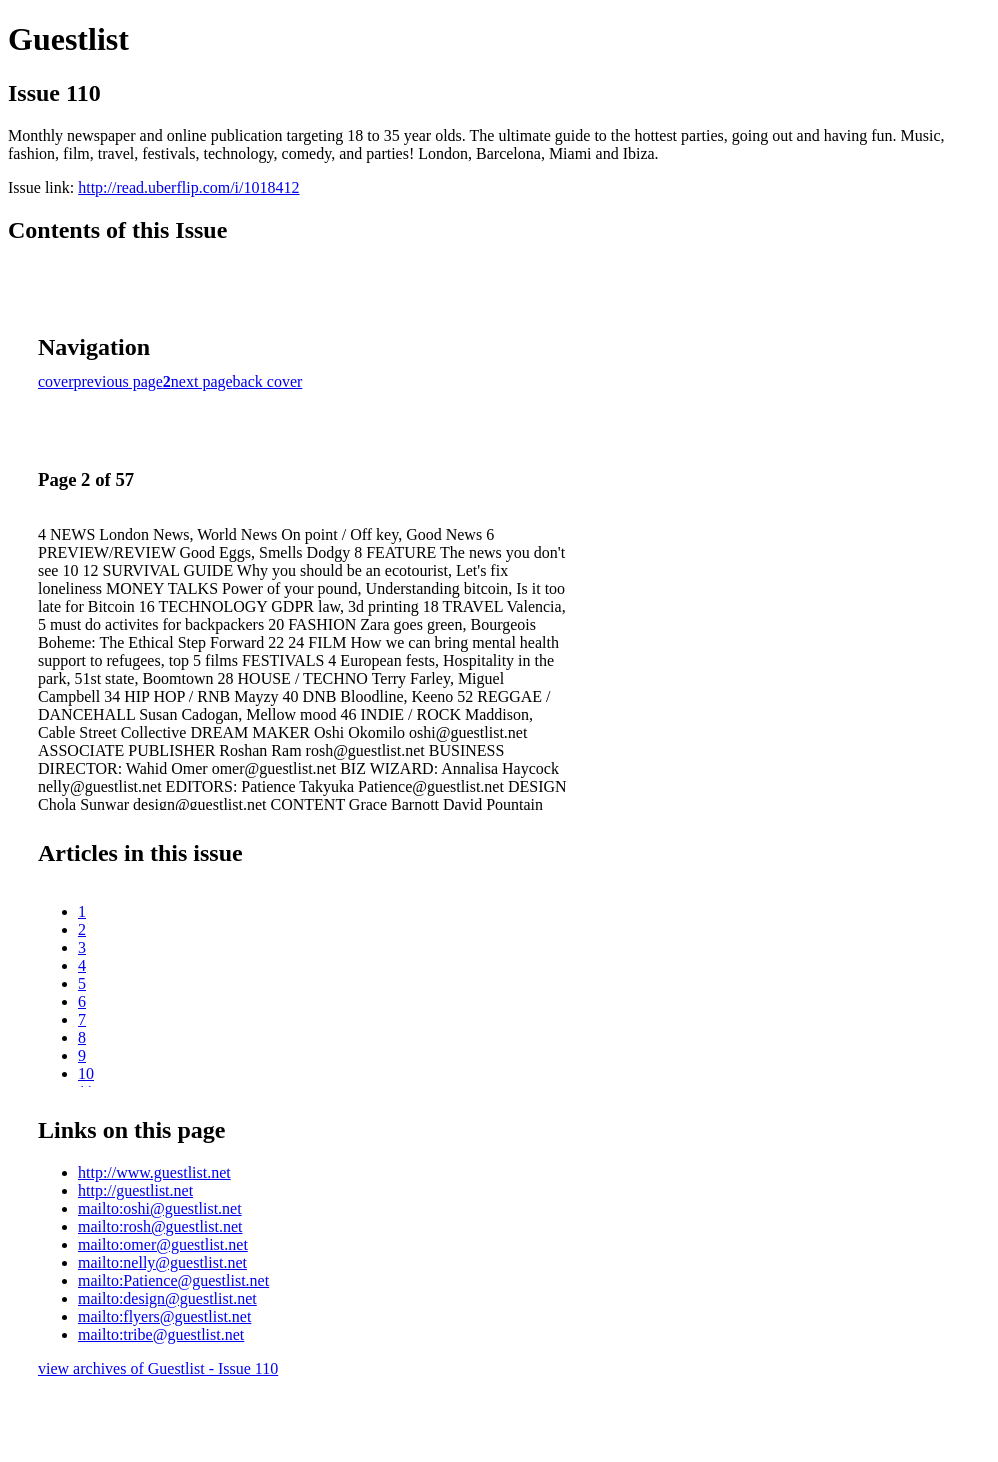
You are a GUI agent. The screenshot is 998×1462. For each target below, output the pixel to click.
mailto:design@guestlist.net (167, 1298)
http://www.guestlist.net (154, 1172)
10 (86, 1073)
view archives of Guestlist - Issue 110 (158, 1368)
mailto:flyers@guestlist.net (164, 1316)
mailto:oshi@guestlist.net (160, 1208)
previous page (118, 381)
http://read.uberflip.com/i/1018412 (188, 187)
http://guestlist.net (135, 1190)
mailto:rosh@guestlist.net (160, 1226)
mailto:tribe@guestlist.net (161, 1334)
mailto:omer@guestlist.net (163, 1244)
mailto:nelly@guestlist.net (162, 1262)
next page (202, 381)
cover (56, 381)
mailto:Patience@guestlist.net (173, 1280)
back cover (268, 381)
